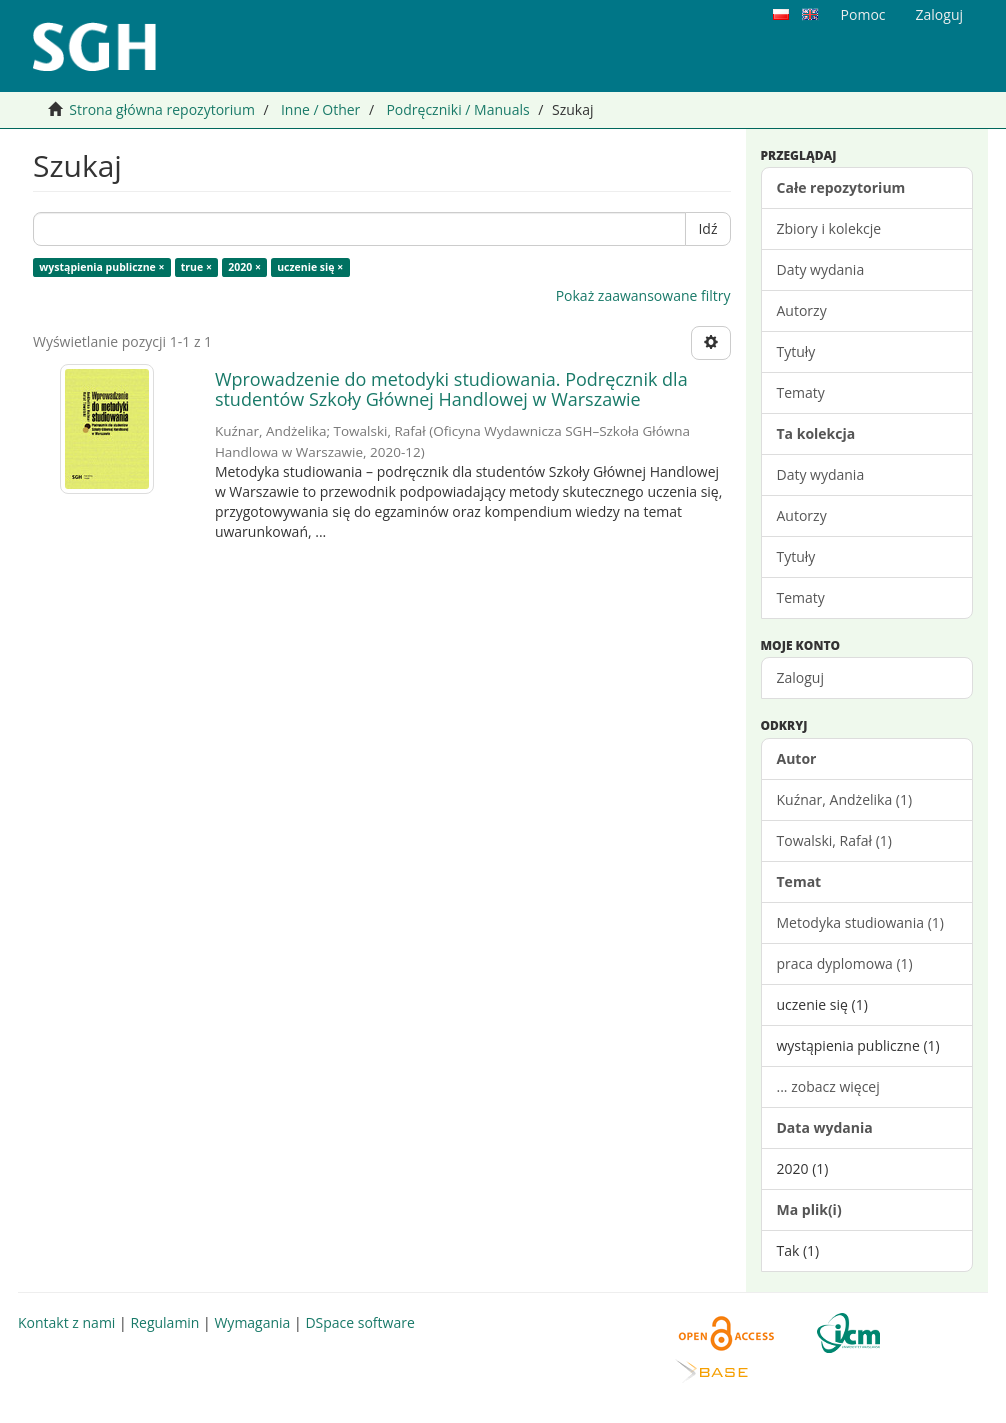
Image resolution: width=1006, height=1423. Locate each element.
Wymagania (252, 1322)
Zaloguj (800, 677)
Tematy (801, 392)
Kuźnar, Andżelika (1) (845, 799)
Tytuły (796, 351)
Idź (707, 228)
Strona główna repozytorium (162, 109)
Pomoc (863, 14)
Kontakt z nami (66, 1322)
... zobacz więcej (828, 1086)
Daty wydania (821, 269)
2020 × (244, 267)
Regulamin (164, 1322)
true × (196, 267)
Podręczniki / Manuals (457, 109)
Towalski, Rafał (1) (834, 840)
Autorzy (802, 310)
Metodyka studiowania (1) (860, 922)
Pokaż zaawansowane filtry (643, 295)
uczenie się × (310, 267)
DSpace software (359, 1322)
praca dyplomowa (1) (845, 963)
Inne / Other (320, 109)
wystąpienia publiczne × (101, 267)
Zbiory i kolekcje (829, 228)
